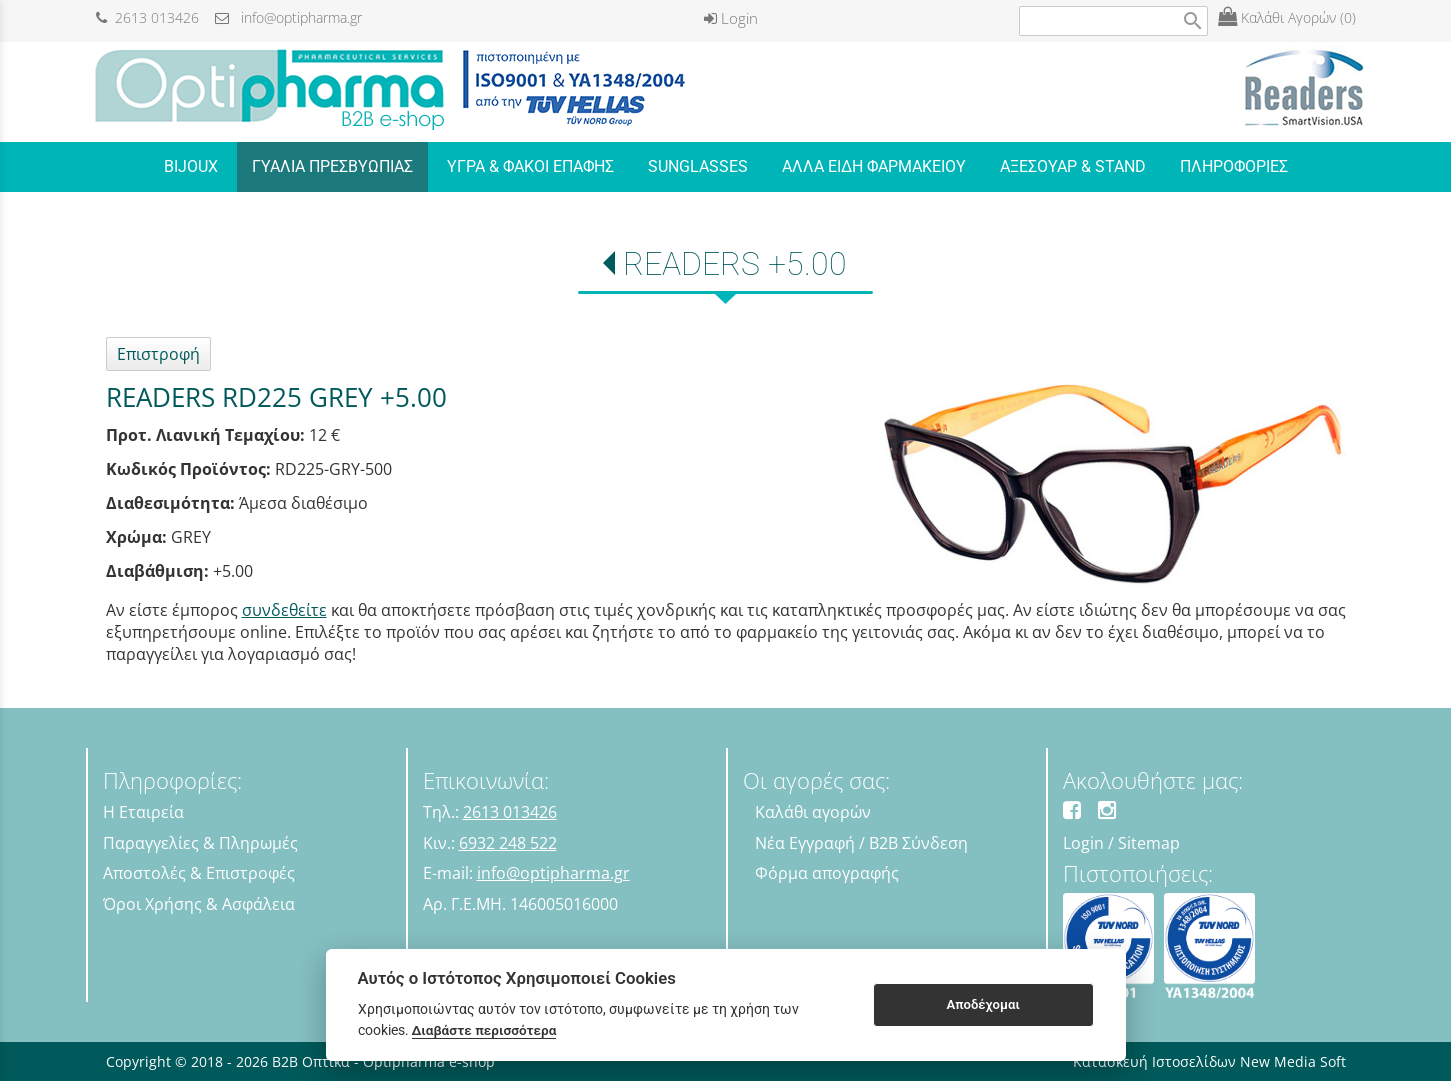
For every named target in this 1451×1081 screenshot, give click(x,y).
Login (731, 18)
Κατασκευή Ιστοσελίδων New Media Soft (1209, 1061)
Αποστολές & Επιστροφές (199, 873)
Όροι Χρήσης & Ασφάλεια (199, 904)
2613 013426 (147, 17)
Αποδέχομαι (982, 1004)
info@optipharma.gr (288, 17)
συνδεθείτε (284, 610)
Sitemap (1149, 843)
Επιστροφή (158, 354)
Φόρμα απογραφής (827, 873)
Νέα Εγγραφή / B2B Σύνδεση (861, 843)
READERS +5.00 (735, 264)
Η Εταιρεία (143, 812)
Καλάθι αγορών (813, 812)
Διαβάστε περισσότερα (484, 1030)
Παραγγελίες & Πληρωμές (200, 843)
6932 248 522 (508, 843)
